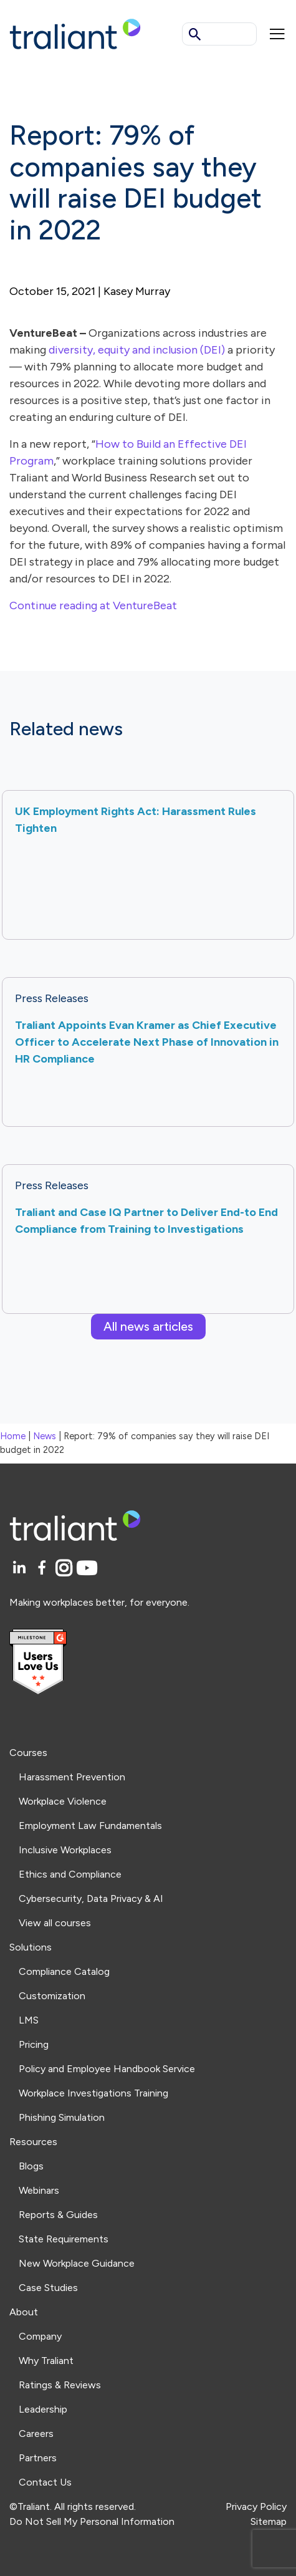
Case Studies (48, 2288)
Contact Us (45, 2482)
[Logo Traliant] (75, 33)
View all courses (55, 1923)
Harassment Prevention (72, 1777)
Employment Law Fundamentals (90, 1825)
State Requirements (63, 2239)
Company (40, 2336)
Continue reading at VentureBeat (93, 605)
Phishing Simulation (62, 2117)
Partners (38, 2458)
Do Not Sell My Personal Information (91, 2521)
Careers (36, 2433)
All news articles (148, 1326)
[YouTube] (86, 1568)
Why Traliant (46, 2360)
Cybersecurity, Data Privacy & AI (91, 1898)
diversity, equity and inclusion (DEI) (137, 350)
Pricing (34, 2044)
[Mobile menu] (277, 34)
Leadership (43, 2409)
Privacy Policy (256, 2506)
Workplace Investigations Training (93, 2093)
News (44, 1436)
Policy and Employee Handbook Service (107, 2069)
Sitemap (269, 2521)
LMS (29, 2020)
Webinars (39, 2190)
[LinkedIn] (20, 1568)
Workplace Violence (63, 1801)
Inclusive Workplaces (65, 1850)
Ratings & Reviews (60, 2385)
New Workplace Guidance (77, 2263)
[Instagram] (65, 1568)
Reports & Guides (58, 2215)
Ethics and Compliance (70, 1874)
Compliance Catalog (64, 1971)
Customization (52, 1996)
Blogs (31, 2166)
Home (13, 1436)
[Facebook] (43, 1568)
